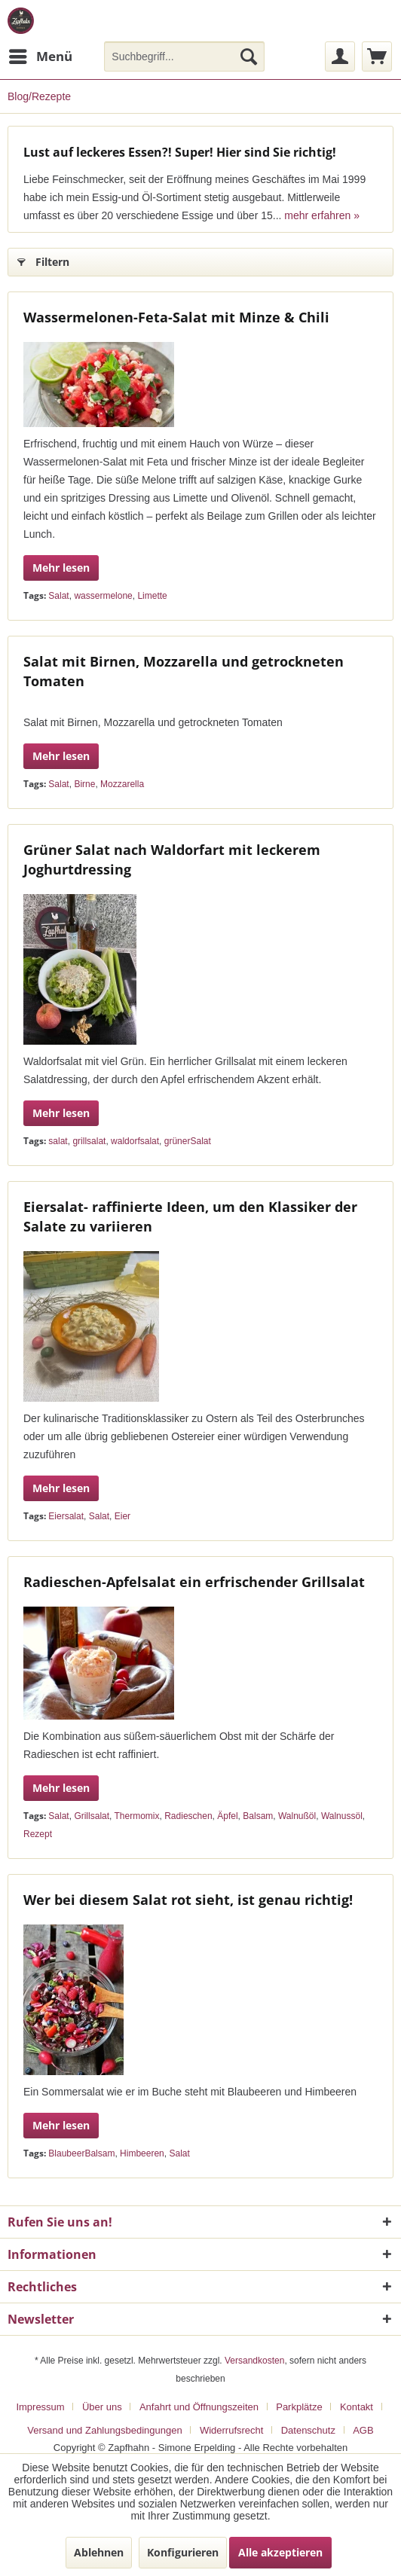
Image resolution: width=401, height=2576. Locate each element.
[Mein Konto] (340, 56)
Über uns (102, 2407)
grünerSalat (187, 1141)
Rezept (37, 1834)
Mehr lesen (61, 567)
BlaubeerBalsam (81, 2153)
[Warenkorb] (377, 56)
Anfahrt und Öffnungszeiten (199, 2407)
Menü (40, 54)
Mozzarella (122, 784)
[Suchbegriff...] (184, 56)
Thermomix (137, 1816)
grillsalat (89, 1141)
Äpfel (227, 1816)
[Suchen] (249, 56)
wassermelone (103, 596)
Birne (84, 784)
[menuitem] (40, 56)
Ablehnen (99, 2552)
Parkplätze (299, 2407)
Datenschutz (308, 2430)
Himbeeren (142, 2153)
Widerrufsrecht (232, 2430)
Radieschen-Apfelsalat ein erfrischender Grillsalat (194, 1582)
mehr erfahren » (322, 215)
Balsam (258, 1816)
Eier (122, 1516)
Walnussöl (342, 1816)
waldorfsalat (135, 1141)
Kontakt (356, 2407)
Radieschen (188, 1816)
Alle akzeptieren (280, 2552)
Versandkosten (254, 2360)
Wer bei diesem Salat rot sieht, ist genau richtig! (188, 1900)
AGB (363, 2430)
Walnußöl (297, 1816)
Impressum (40, 2407)
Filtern (43, 259)
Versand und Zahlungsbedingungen (104, 2430)
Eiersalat (66, 1516)
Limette (152, 596)
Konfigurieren (183, 2552)
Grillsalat (91, 1816)
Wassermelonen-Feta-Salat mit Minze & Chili (176, 317)
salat (57, 1141)
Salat (58, 596)
